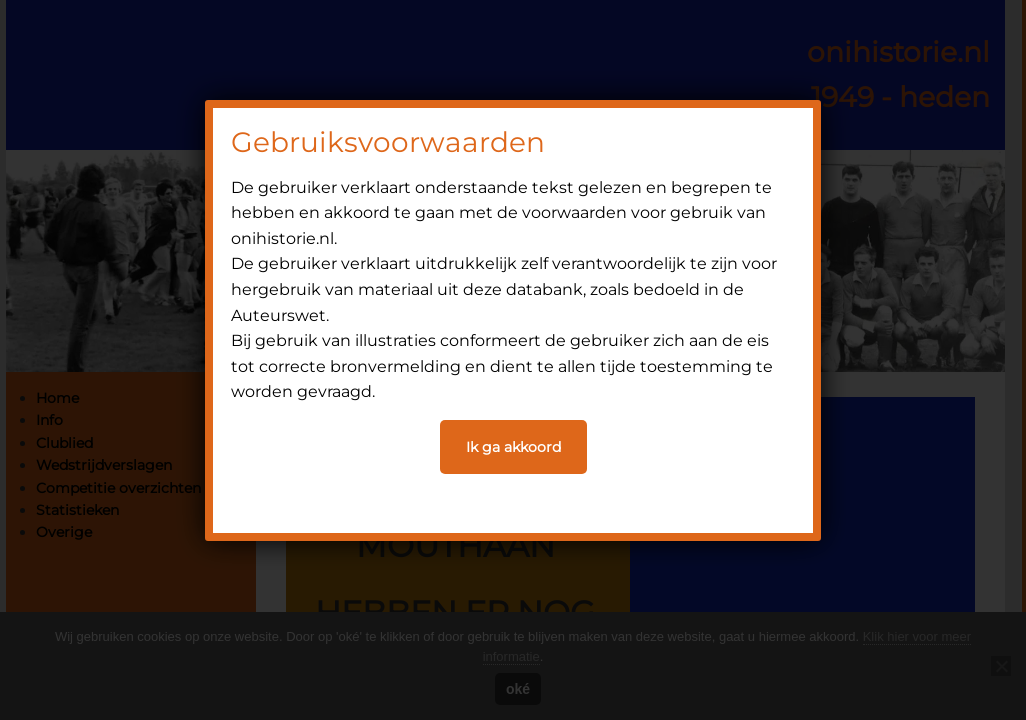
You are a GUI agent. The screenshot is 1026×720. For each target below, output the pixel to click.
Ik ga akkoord (513, 447)
